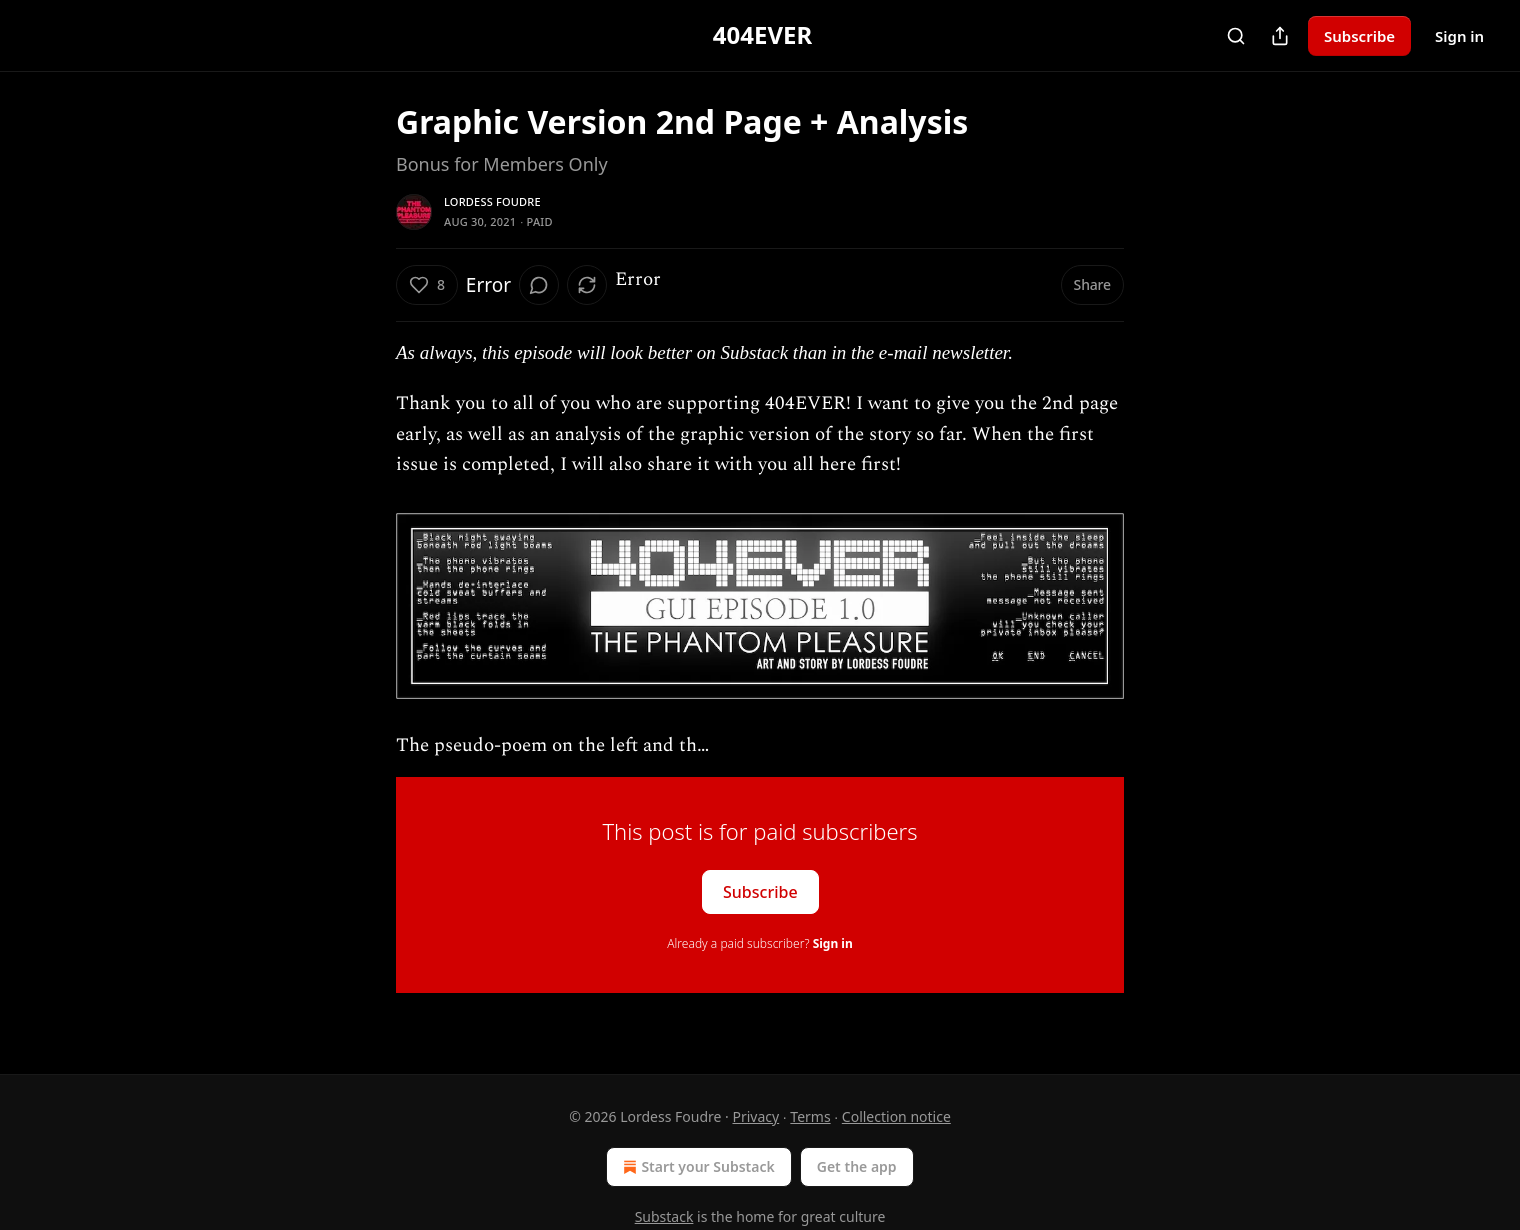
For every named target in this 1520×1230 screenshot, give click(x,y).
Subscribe (1359, 36)
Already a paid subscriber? (759, 943)
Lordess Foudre (492, 201)
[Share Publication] (1280, 36)
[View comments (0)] (539, 285)
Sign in (1459, 36)
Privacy (755, 1116)
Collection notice (896, 1116)
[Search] (1236, 36)
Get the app (857, 1166)
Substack (664, 1216)
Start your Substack (696, 1167)
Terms (810, 1116)
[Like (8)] (427, 285)
